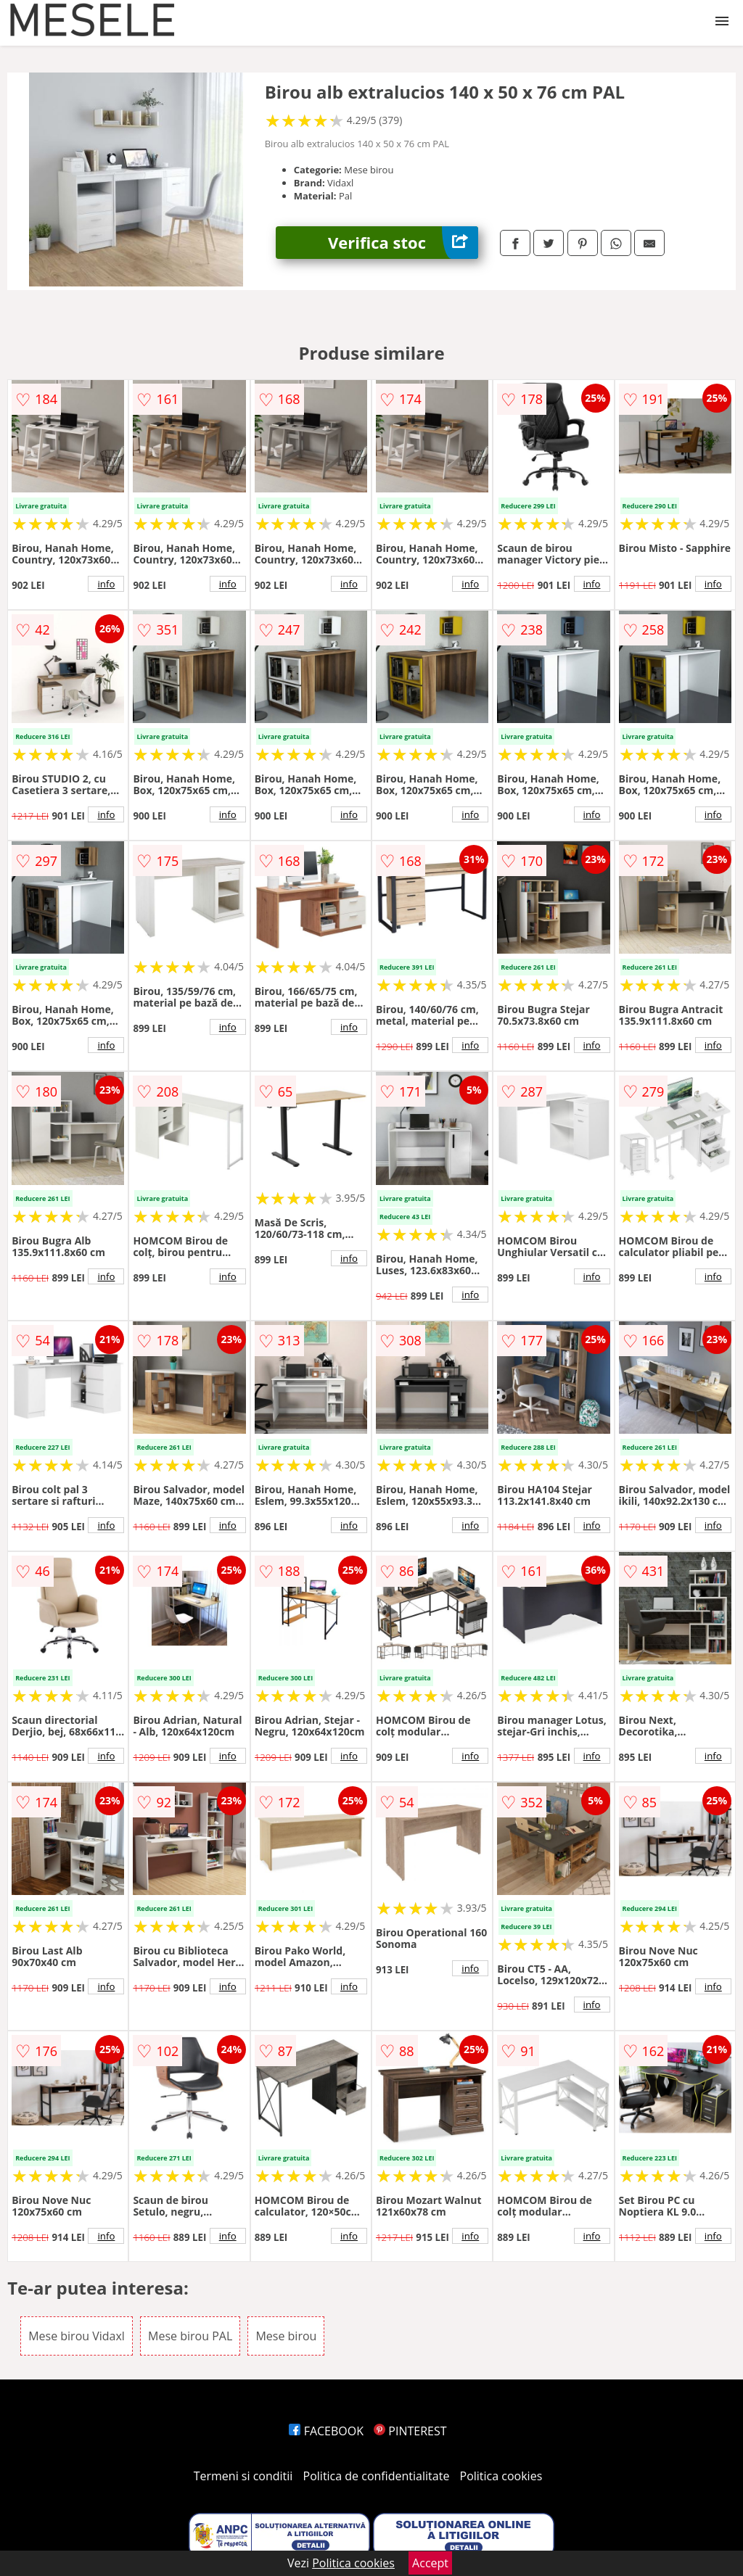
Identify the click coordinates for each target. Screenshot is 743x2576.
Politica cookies (501, 2476)
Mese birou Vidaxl (76, 2336)
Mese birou (285, 2336)
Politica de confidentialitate (376, 2476)
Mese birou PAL (190, 2336)
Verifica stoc (403, 242)
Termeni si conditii (243, 2476)
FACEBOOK (326, 2431)
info (106, 583)
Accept (430, 2563)
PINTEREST (410, 2431)
